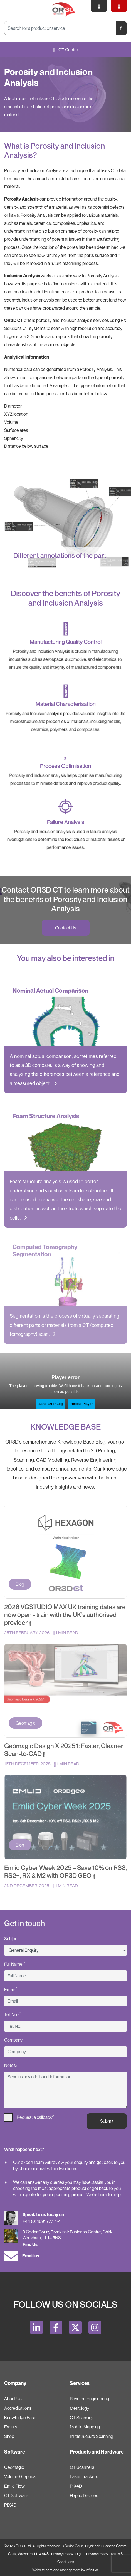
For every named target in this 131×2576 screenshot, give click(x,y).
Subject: (11, 1938)
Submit (106, 2121)
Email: (10, 1989)
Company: (13, 2040)
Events (10, 2427)
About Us (13, 2398)
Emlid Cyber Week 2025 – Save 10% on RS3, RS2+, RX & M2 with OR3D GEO (65, 1871)
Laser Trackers (84, 2476)
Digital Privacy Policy (91, 2554)
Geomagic (14, 2467)
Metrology (79, 2408)
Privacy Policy (62, 2554)
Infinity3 (92, 2570)
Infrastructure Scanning (91, 2436)
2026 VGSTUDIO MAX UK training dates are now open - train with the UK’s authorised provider (65, 1614)
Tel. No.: (12, 2014)
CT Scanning (82, 2417)
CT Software (16, 2495)
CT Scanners (82, 2467)
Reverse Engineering (89, 2398)
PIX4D (10, 2505)
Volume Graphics (20, 2476)
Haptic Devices (84, 2495)
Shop (9, 2436)
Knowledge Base (20, 2417)
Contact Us (65, 928)
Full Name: (14, 1964)
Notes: (10, 2065)
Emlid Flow (14, 2486)
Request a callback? (29, 2117)
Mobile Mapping (85, 2427)
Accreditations (17, 2408)
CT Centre (65, 49)
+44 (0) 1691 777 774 (42, 2221)
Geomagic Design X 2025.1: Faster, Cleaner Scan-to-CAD (63, 1749)
